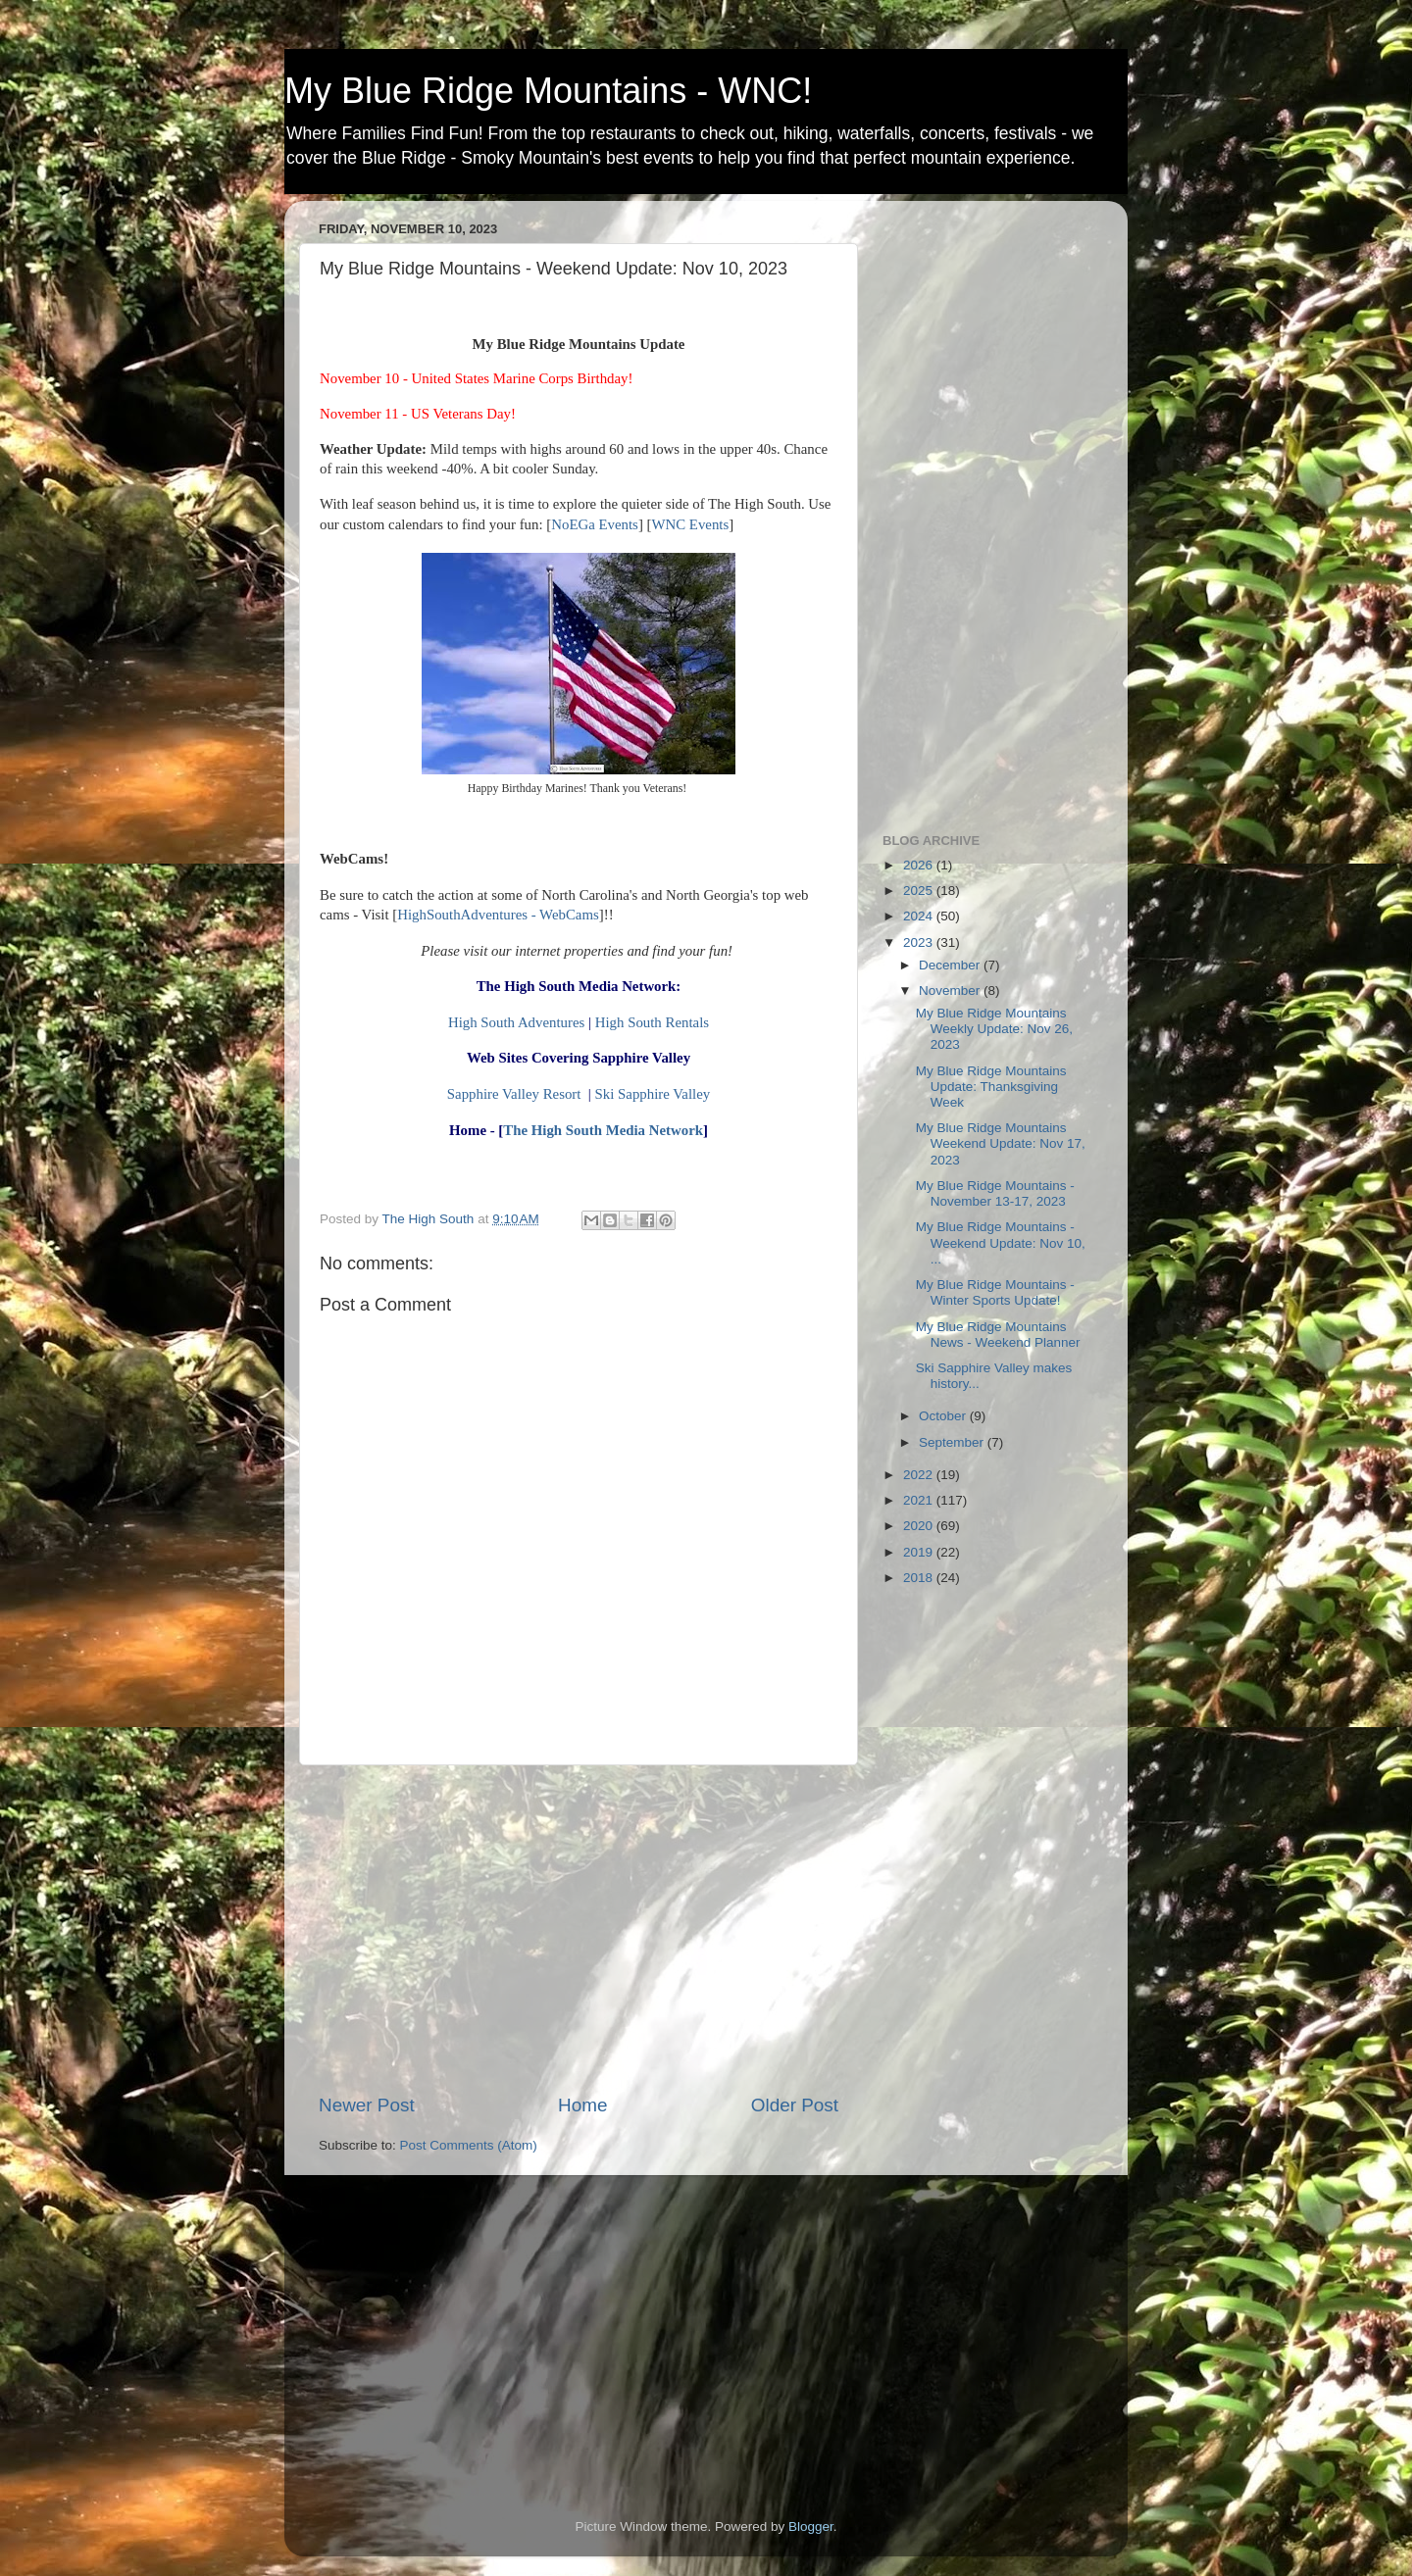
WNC (668, 524)
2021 (919, 1500)
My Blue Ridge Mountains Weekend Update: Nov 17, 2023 (1000, 1143)
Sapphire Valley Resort (514, 1094)
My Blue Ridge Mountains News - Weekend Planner (998, 1334)
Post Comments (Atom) (468, 2145)
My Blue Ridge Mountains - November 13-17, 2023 (995, 1193)
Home (582, 2105)
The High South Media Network (603, 1130)
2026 (919, 865)
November (951, 990)
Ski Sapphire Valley (653, 1094)
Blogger (810, 2526)
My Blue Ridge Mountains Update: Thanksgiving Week (991, 1087)
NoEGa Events (594, 524)
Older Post (794, 2105)
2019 (919, 1552)
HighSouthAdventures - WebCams (498, 914)
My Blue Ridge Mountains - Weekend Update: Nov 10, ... (1000, 1242)
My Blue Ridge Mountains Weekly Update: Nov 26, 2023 (994, 1029)
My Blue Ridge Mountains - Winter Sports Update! (995, 1292)
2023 (919, 942)
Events (707, 524)
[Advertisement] (578, 1929)
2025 (919, 890)
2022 (919, 1474)
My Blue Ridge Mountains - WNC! (548, 91)
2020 (919, 1525)
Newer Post (367, 2105)
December (951, 965)
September (953, 1442)
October (944, 1416)
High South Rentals (652, 1022)
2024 (919, 916)
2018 (919, 1577)
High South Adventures (516, 1022)
